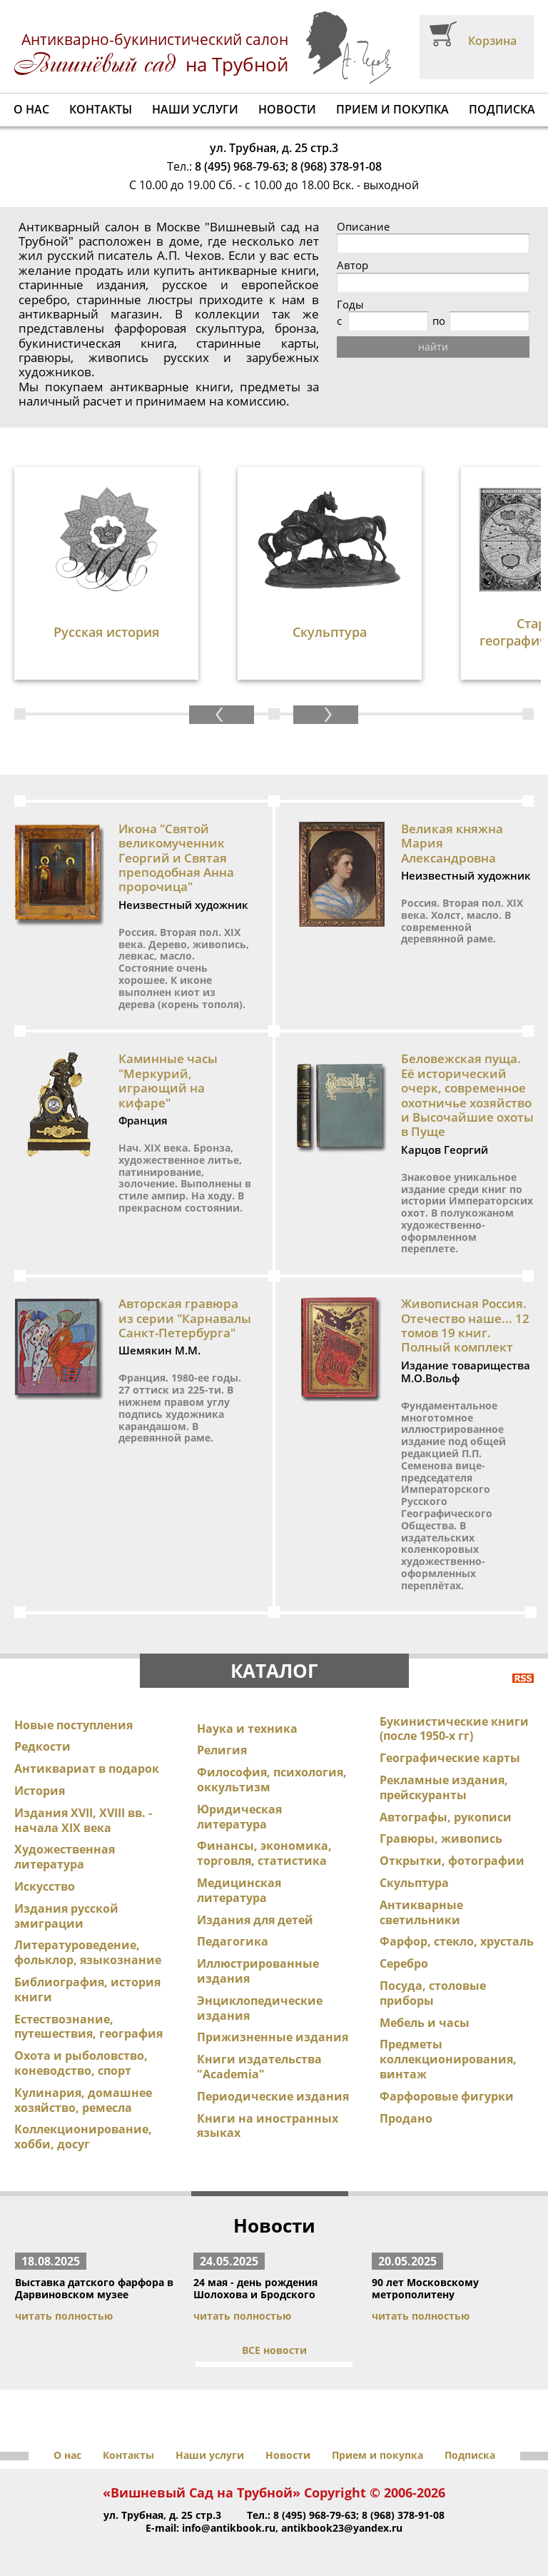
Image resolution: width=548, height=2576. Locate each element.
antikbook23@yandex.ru (341, 2528)
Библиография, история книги (87, 1989)
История (39, 1790)
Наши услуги (195, 109)
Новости (287, 109)
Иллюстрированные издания (258, 1971)
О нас (31, 109)
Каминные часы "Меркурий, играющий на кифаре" (168, 1080)
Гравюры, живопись (441, 1838)
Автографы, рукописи (446, 1817)
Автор (352, 265)
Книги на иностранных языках (267, 2125)
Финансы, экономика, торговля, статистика (264, 1853)
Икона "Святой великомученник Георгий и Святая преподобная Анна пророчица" (176, 857)
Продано (406, 2118)
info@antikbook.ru (228, 2528)
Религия (222, 1750)
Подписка (502, 109)
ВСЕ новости (274, 2350)
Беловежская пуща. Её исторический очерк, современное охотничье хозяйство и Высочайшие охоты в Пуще (467, 1094)
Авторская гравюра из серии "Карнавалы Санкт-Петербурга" (184, 1318)
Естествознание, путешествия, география (88, 2026)
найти (433, 346)
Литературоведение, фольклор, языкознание (87, 1952)
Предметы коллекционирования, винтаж (448, 2059)
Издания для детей (255, 1920)
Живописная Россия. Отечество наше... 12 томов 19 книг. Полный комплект (465, 1325)
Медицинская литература (239, 1890)
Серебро (404, 1963)
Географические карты (450, 1758)
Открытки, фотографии (452, 1860)
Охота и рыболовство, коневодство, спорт (81, 2063)
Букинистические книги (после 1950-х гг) (454, 1729)
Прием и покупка (392, 109)
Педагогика (232, 1941)
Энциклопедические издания (260, 2008)
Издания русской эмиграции (66, 1916)
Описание (363, 226)
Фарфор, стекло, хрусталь (457, 1941)
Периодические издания (273, 2096)
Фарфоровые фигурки (447, 2096)
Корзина (492, 41)
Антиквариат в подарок (86, 1768)
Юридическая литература (239, 1816)
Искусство (44, 1886)
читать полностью (64, 2316)
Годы (350, 304)
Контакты (100, 109)
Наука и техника (247, 1728)
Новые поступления (73, 1725)
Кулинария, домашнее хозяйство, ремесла (83, 2100)
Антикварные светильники (421, 1912)
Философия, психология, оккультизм (272, 1779)
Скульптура (414, 1883)
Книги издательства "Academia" (259, 2066)
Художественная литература (64, 1856)
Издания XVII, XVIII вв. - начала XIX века (83, 1820)
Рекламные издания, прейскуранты (444, 1787)
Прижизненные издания (272, 2037)
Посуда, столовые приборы (433, 1993)
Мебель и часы (425, 2023)
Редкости (42, 1746)
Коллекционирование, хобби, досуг (83, 2136)
